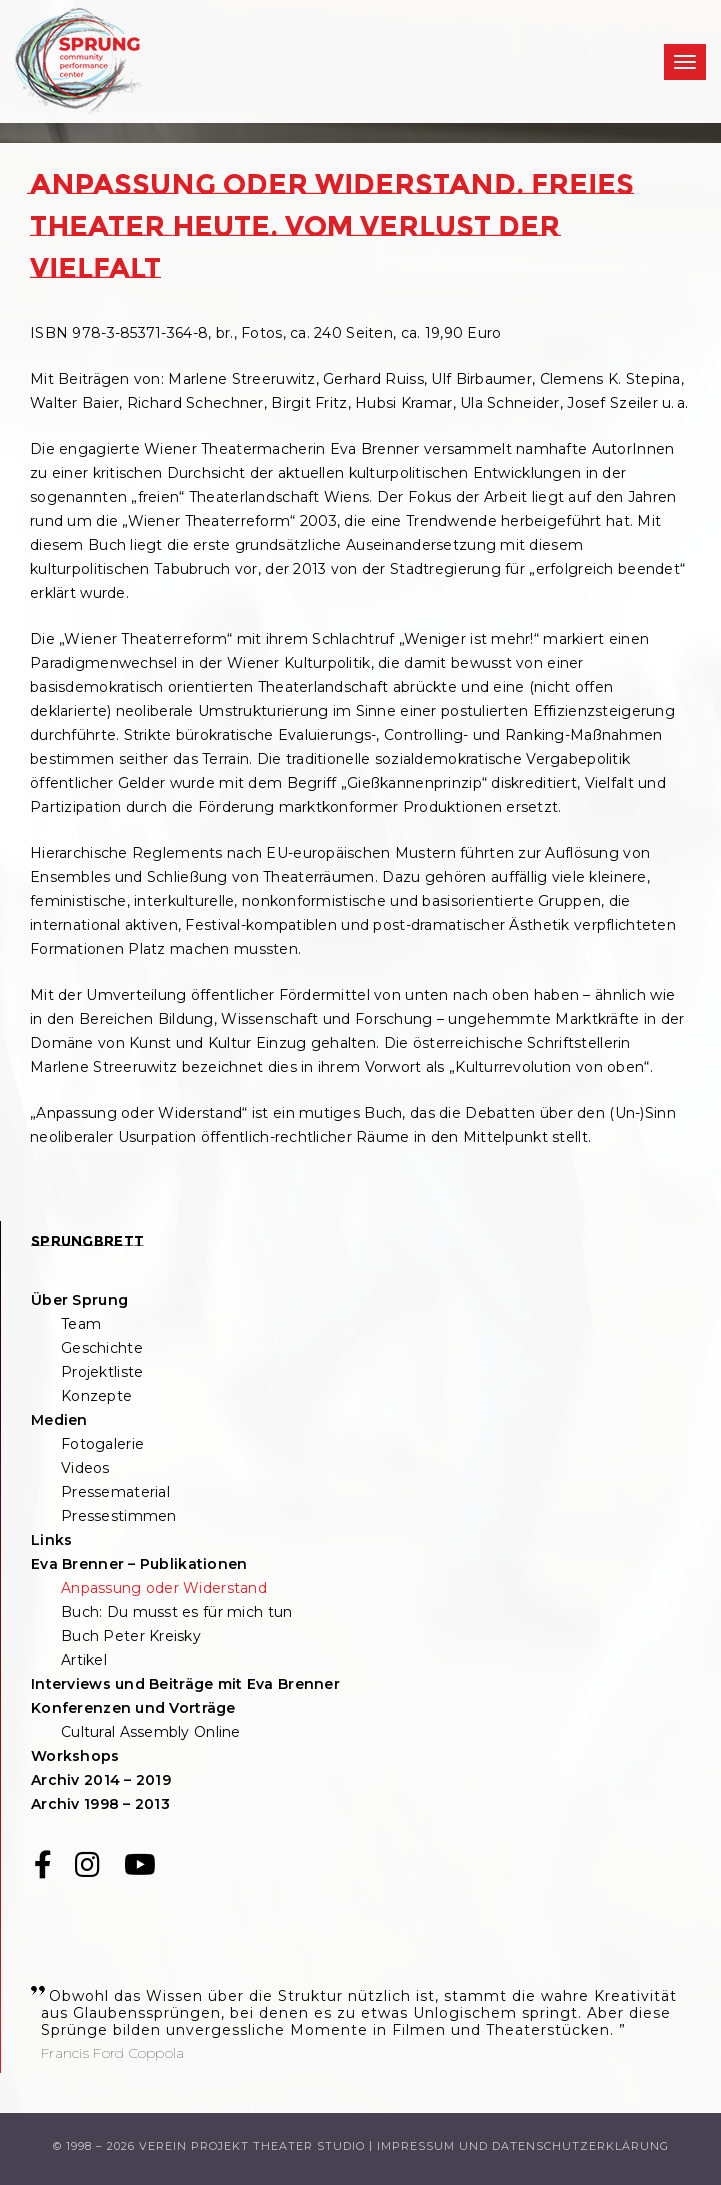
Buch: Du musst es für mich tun (176, 1612)
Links (51, 1540)
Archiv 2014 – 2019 (101, 1780)
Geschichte (102, 1348)
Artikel (84, 1660)
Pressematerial (115, 1492)
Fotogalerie (102, 1444)
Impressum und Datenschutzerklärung (523, 2146)
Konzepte (96, 1396)
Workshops (75, 1756)
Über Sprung (79, 1300)
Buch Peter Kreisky (131, 1636)
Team (81, 1324)
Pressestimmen (119, 1516)
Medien (59, 1420)
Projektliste (102, 1372)
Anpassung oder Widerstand (164, 1588)
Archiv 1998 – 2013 (100, 1804)
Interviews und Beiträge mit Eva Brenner (185, 1684)
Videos (85, 1468)
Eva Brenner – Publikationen (139, 1564)
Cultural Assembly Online (151, 1732)
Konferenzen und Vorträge (133, 1708)
